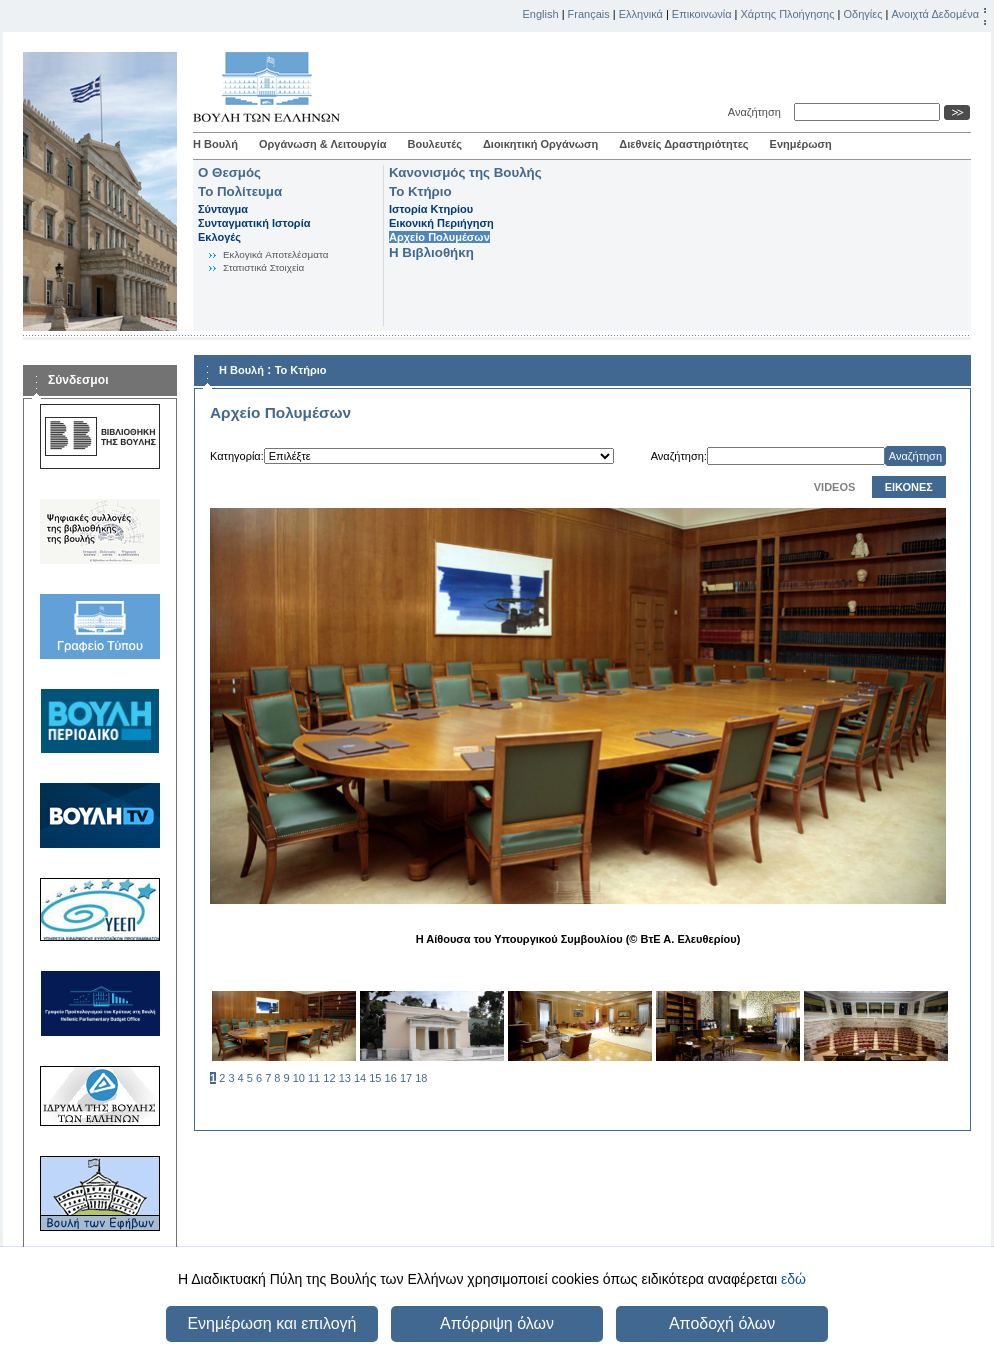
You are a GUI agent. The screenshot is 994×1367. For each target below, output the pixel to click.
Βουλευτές (435, 144)
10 (299, 1078)
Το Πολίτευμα (240, 191)
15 (375, 1078)
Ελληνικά (641, 14)
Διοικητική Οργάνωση (540, 144)
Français (589, 14)
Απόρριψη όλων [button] (497, 1323)
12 (329, 1078)
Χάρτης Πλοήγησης (788, 14)
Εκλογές (219, 237)
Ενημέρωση (801, 144)
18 (421, 1078)
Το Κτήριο (420, 191)
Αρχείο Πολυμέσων (439, 237)
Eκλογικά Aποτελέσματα (275, 254)
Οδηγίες (862, 14)
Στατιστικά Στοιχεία (263, 267)
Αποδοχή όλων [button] (722, 1323)
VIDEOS (835, 487)
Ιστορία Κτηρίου (431, 209)
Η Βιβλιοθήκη (431, 252)
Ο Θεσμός (229, 172)
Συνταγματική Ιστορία (254, 223)
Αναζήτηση (757, 112)
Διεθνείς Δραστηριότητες (683, 144)
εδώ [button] (793, 1279)
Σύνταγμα (223, 209)
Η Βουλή (215, 144)
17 (406, 1078)
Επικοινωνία (702, 14)
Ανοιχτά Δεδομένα (935, 14)
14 (360, 1078)
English (541, 14)
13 (345, 1078)
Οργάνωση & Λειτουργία (323, 144)
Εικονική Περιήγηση (441, 223)
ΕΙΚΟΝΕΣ (909, 487)
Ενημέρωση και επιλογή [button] (271, 1323)
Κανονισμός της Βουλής (465, 172)
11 (314, 1078)
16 (391, 1078)
